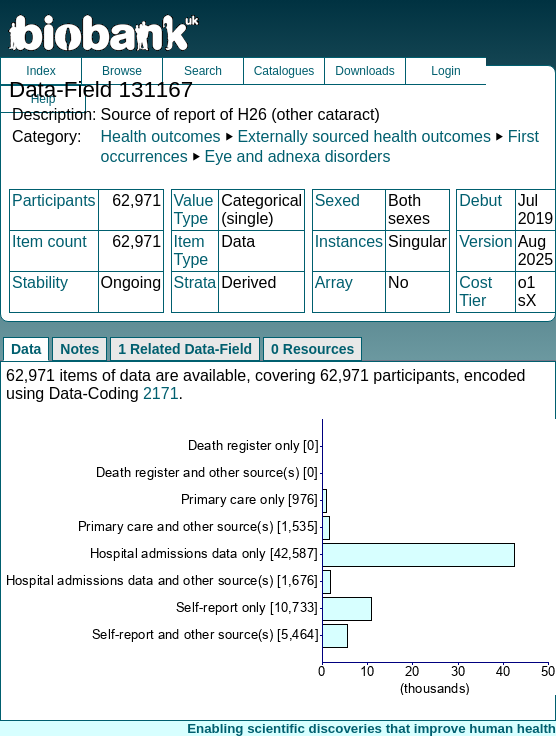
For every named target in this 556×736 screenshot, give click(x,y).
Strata (195, 282)
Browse (122, 71)
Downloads (364, 71)
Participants (54, 200)
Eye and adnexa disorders (298, 156)
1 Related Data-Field (185, 349)
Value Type (194, 209)
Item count (49, 241)
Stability (40, 282)
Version (485, 241)
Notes (79, 349)
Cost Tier (475, 291)
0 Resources (312, 349)
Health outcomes (160, 136)
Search (203, 71)
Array (334, 282)
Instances (349, 241)
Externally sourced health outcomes (363, 136)
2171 (161, 393)
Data (26, 349)
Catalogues (284, 71)
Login (445, 71)
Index (40, 71)
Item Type (191, 250)
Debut (480, 200)
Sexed (337, 200)
